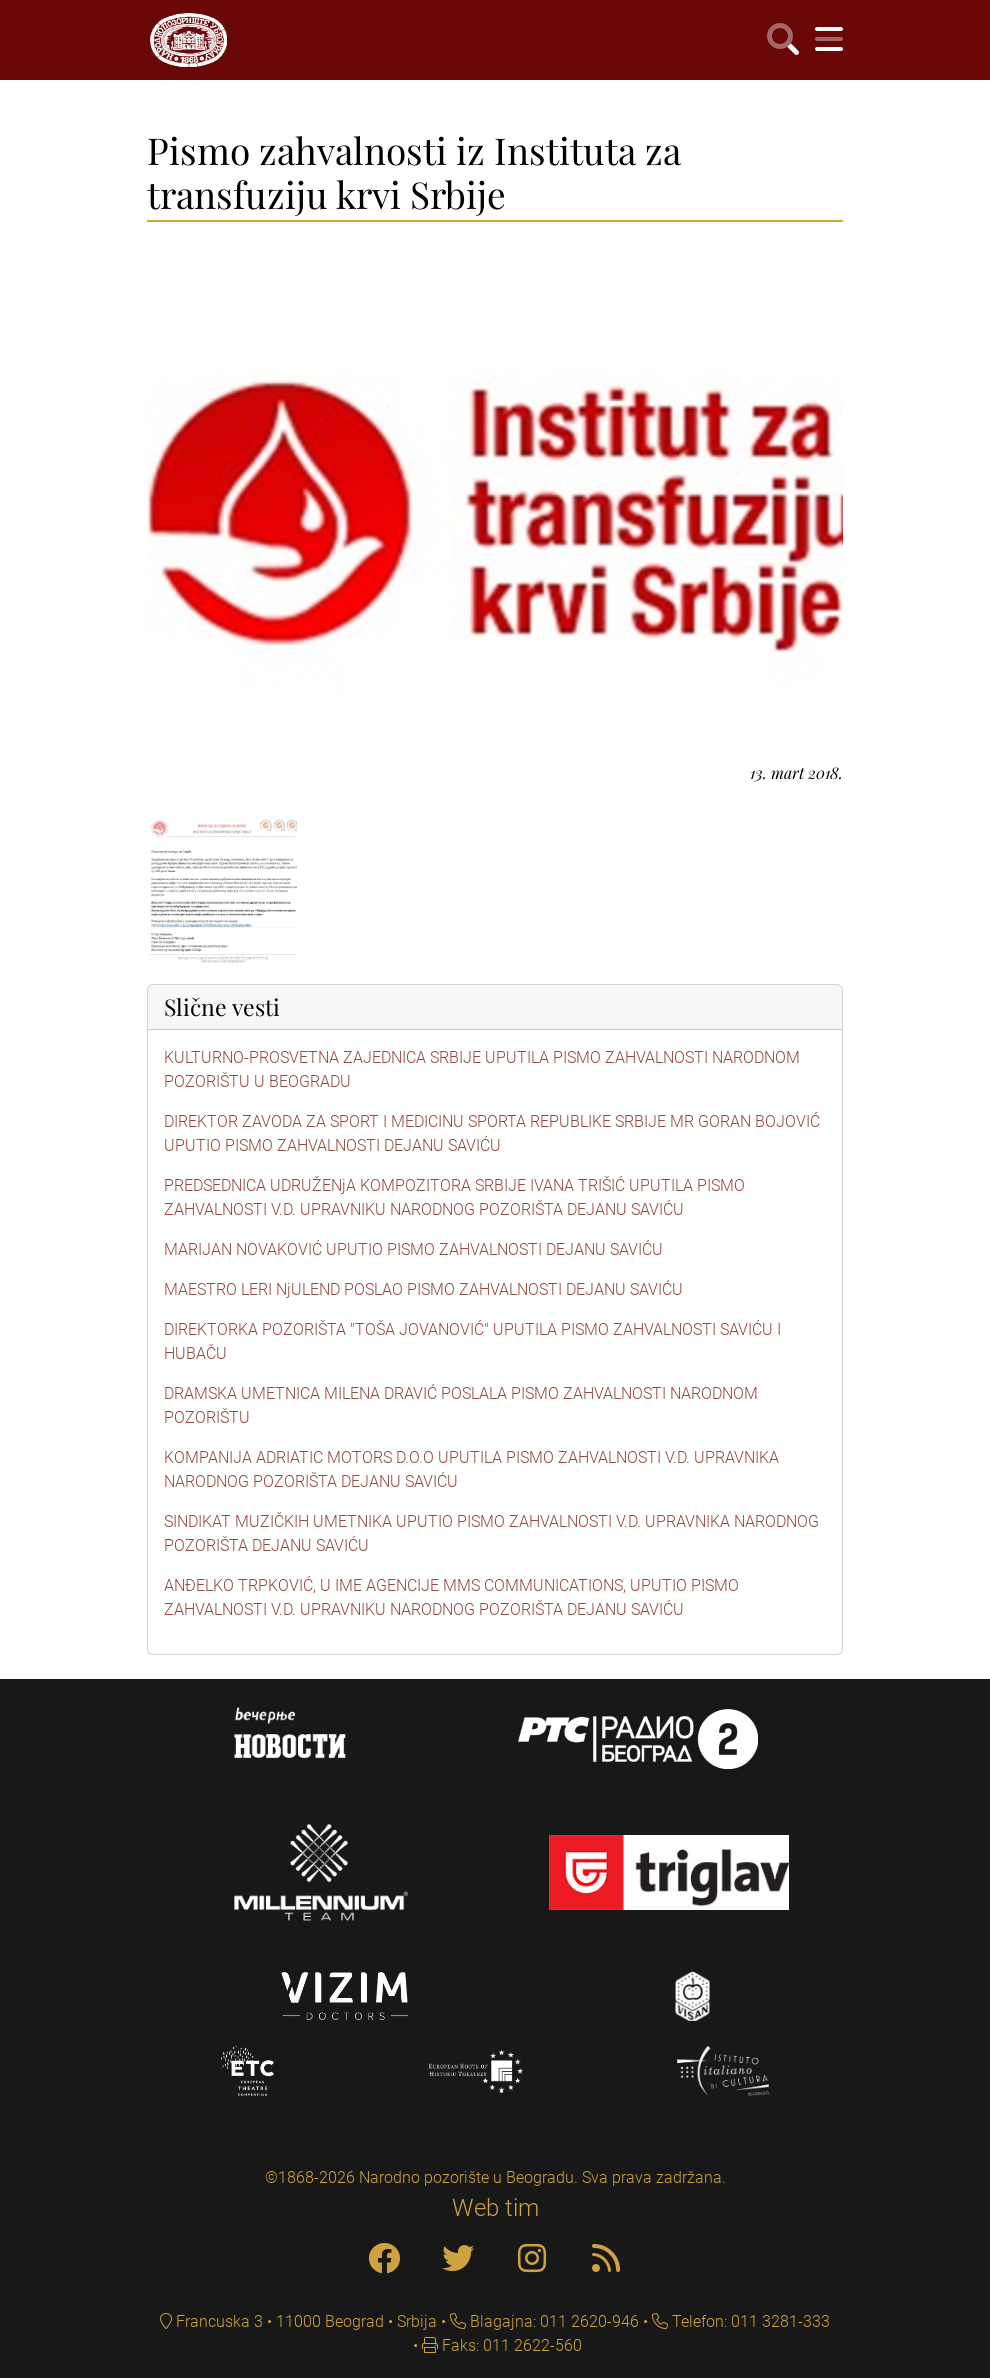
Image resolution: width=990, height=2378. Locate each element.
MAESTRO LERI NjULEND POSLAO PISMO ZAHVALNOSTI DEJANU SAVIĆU (423, 1289)
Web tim (495, 2208)
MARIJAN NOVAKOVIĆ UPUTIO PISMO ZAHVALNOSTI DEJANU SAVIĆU (413, 1249)
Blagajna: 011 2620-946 (552, 2321)
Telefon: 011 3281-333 (749, 2321)
